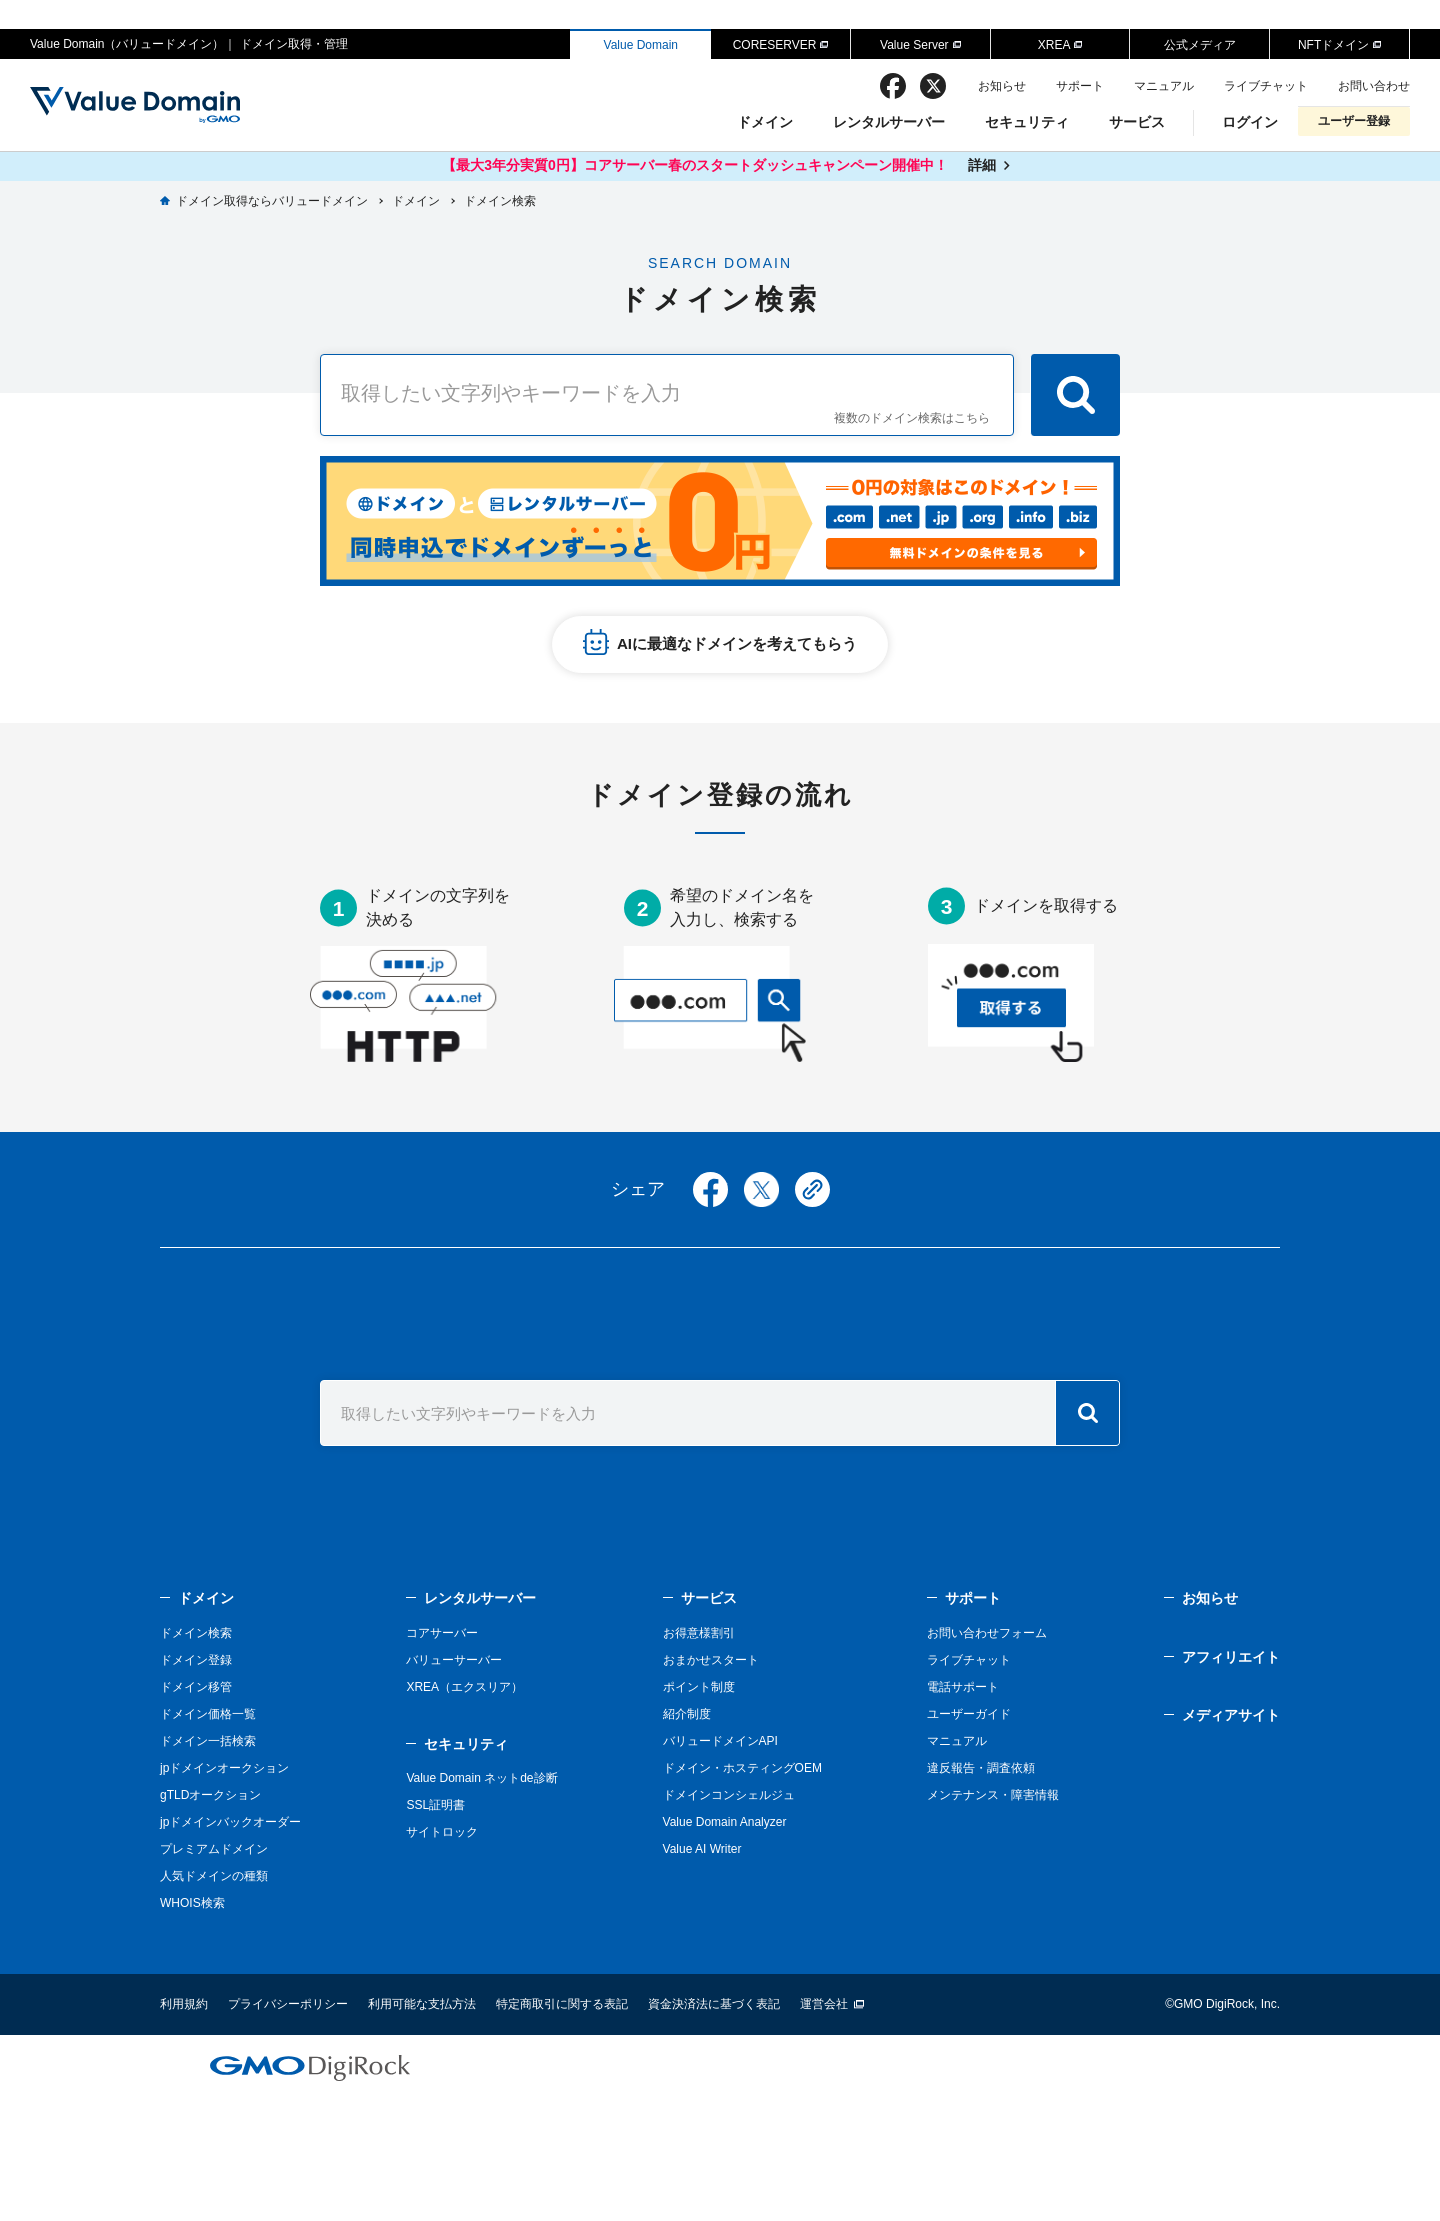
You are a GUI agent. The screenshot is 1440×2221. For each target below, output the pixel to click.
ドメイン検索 (196, 1633)
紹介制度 (687, 1714)
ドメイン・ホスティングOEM (742, 1768)
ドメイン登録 (196, 1660)
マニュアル (1164, 86)
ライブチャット (1266, 86)
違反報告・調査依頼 (981, 1768)
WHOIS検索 (192, 1903)
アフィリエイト (1231, 1657)
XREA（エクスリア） (464, 1687)
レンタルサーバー (889, 122)
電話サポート (963, 1687)
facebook (893, 86)
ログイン (1250, 122)
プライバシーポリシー (288, 2004)
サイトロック (442, 1832)
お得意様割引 (699, 1633)
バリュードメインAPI (720, 1741)
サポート (1080, 86)
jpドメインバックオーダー (230, 1822)
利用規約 (184, 2004)
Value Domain (641, 45)
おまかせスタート (711, 1660)
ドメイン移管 (196, 1687)
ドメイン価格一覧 (208, 1714)
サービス (1137, 122)
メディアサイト (1231, 1715)
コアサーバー (442, 1633)
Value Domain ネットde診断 (481, 1778)
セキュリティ (1027, 122)
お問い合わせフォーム (987, 1633)
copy (812, 1189)
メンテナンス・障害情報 (993, 1795)
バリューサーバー (454, 1660)
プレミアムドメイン (214, 1849)
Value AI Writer (702, 1849)
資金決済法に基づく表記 (714, 2004)
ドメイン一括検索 (208, 1741)
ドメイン (765, 122)
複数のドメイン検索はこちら (912, 418)
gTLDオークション (210, 1795)
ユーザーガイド (969, 1714)
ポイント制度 (699, 1687)
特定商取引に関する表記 (562, 2004)
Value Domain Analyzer (725, 1822)
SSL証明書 (435, 1805)
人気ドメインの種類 (214, 1876)
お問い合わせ (1374, 86)
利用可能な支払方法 (422, 2004)
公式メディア (1200, 45)
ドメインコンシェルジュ (729, 1795)
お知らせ (1002, 86)
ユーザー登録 (1354, 121)
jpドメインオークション (224, 1768)
